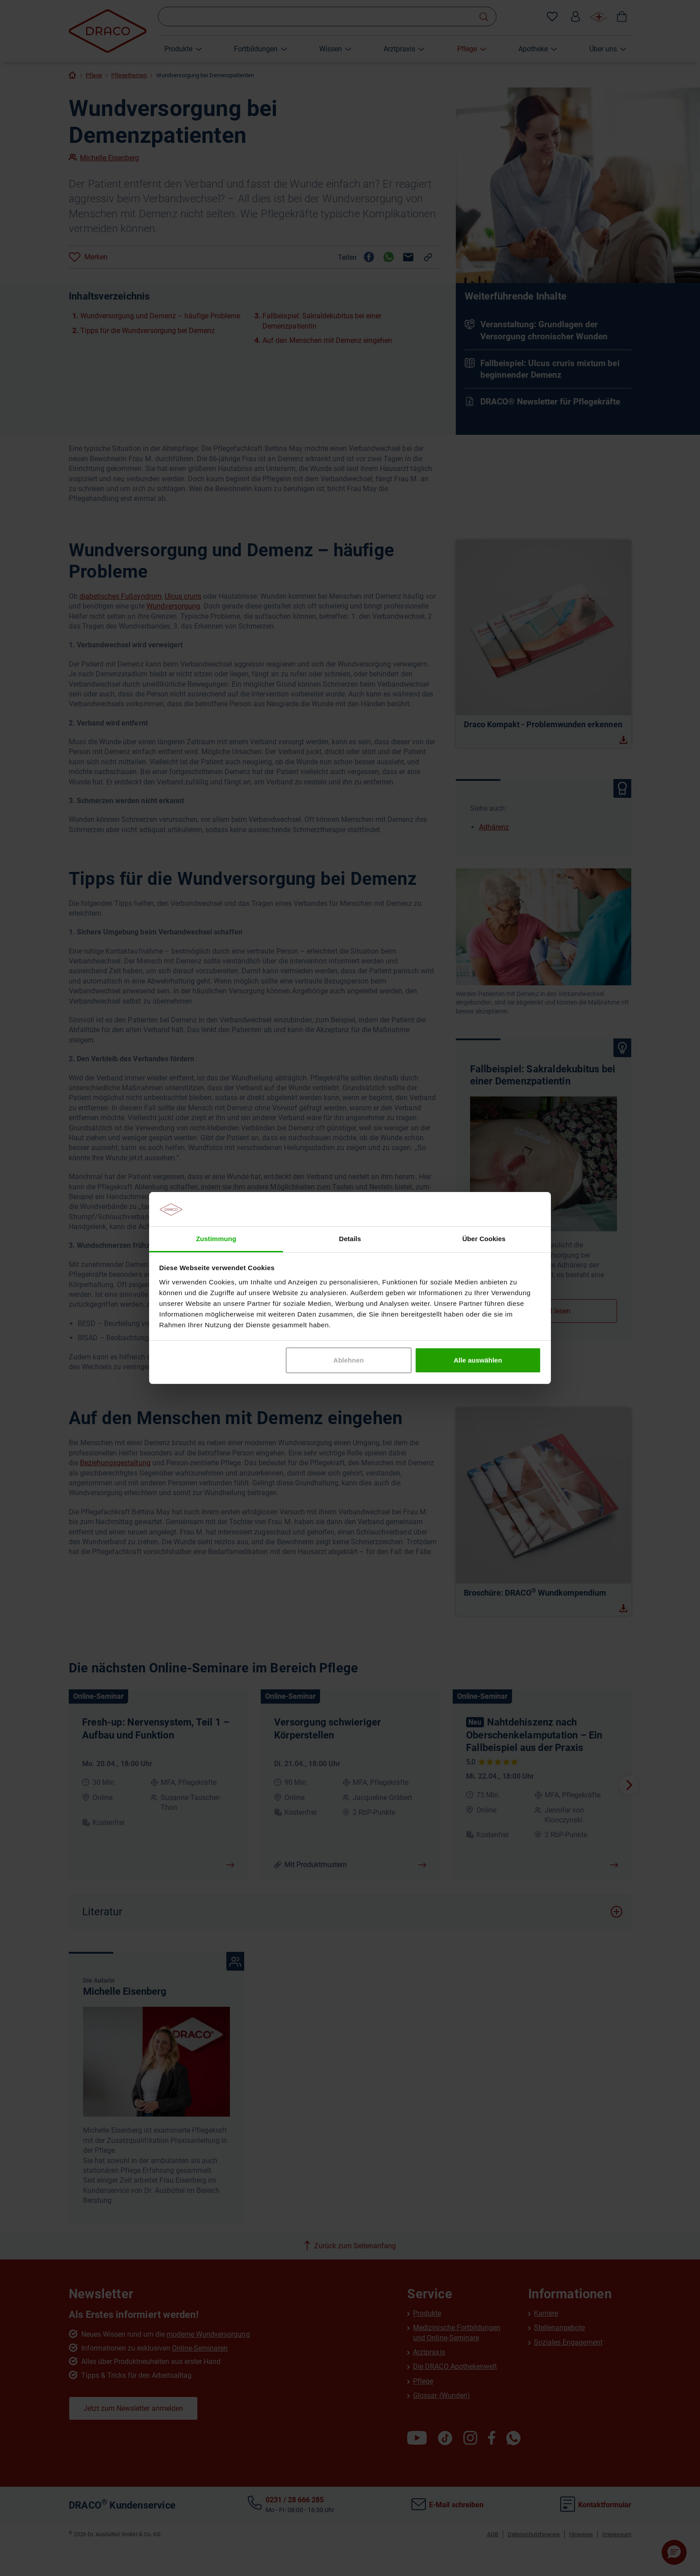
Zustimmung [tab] (216, 1238)
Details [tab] (350, 1238)
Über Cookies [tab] (484, 1238)
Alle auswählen (478, 1360)
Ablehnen (348, 1360)
